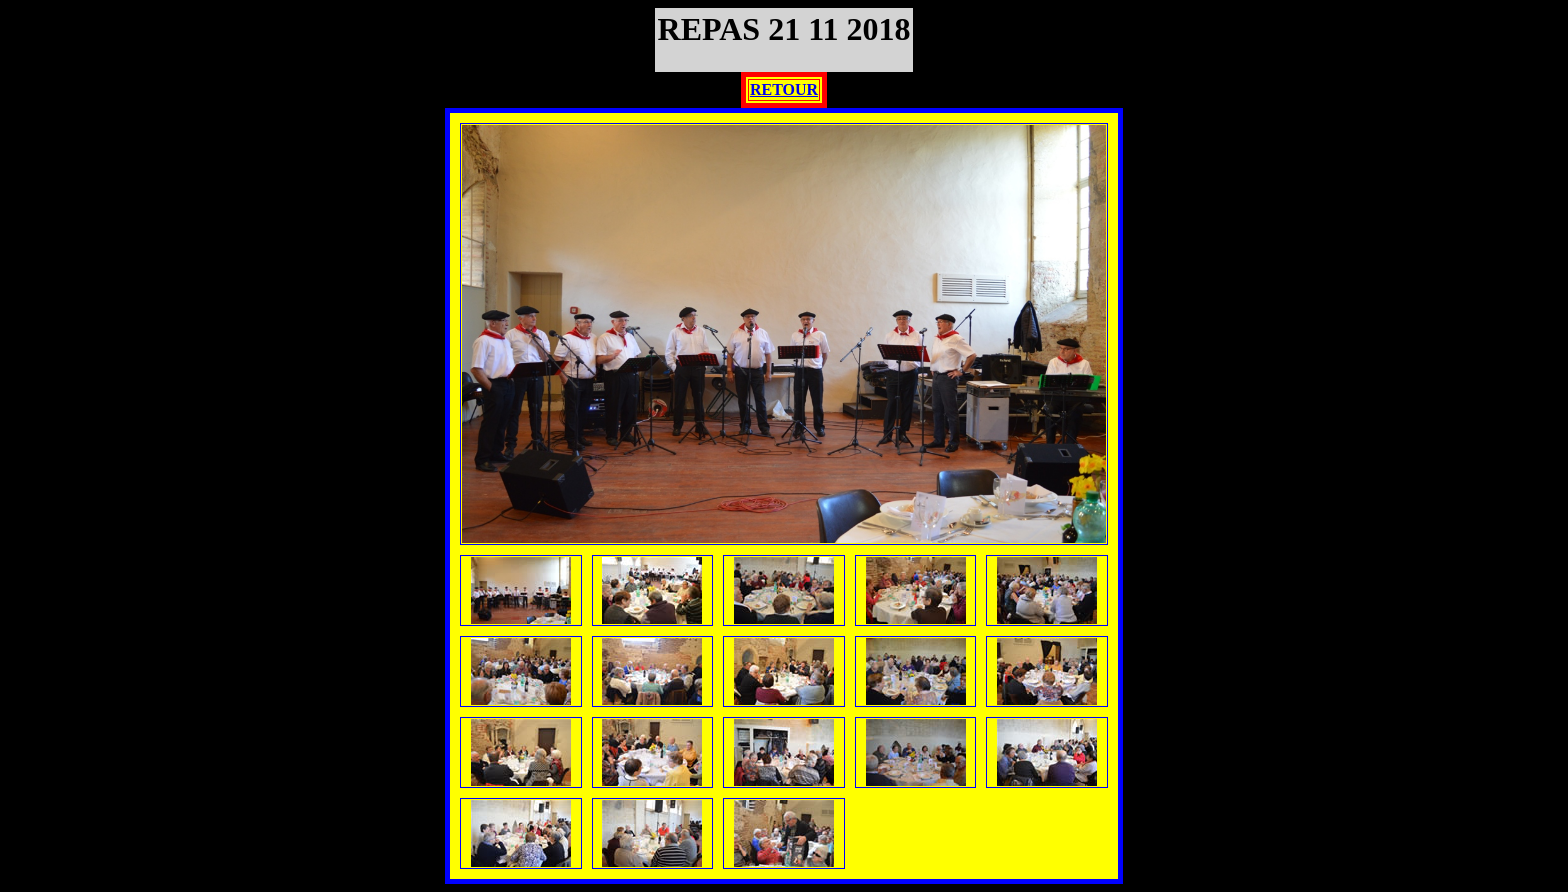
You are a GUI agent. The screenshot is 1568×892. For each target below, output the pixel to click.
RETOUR (784, 89)
